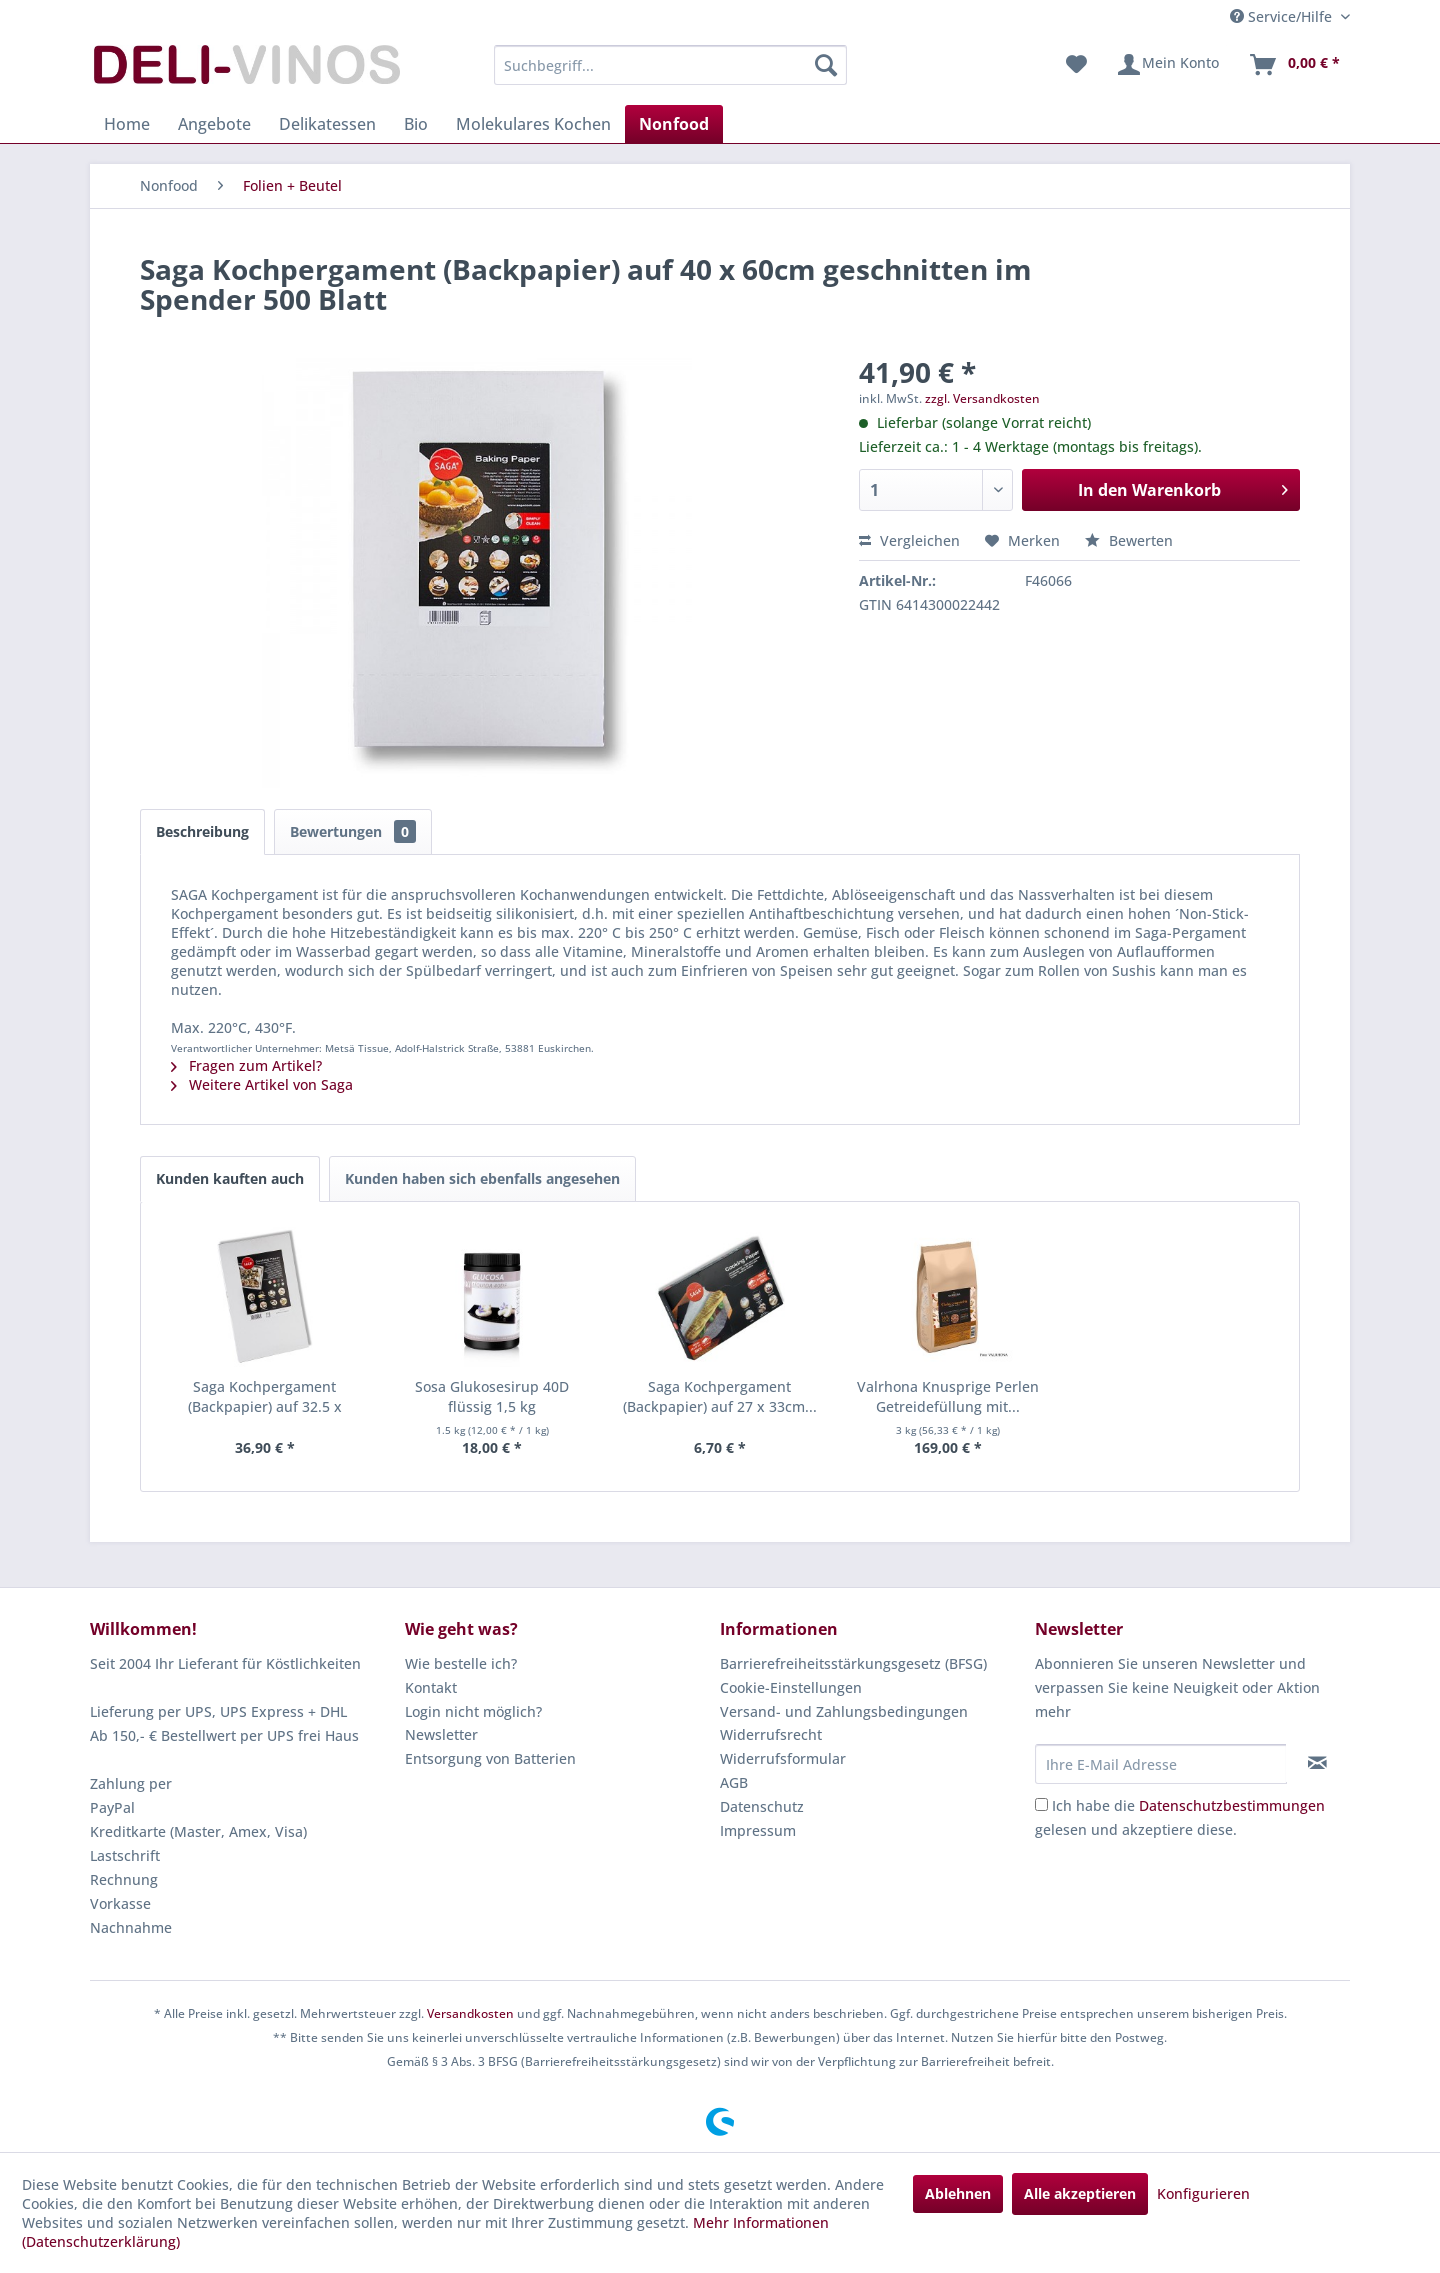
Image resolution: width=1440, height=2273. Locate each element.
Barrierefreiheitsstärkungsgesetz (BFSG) (853, 1663)
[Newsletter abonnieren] (1317, 1763)
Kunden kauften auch (230, 1178)
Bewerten (1129, 540)
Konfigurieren (1203, 2193)
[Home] (127, 124)
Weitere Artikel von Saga (262, 1084)
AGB (734, 1782)
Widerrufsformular (783, 1758)
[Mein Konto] (1167, 65)
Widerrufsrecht (771, 1734)
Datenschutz (762, 1806)
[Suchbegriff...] (670, 65)
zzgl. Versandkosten (982, 398)
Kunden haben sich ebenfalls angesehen (482, 1178)
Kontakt (431, 1687)
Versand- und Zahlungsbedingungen (844, 1711)
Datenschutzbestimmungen (1232, 1805)
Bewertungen (353, 831)
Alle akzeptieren (1080, 2193)
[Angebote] (214, 124)
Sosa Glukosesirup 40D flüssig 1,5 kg (492, 1396)
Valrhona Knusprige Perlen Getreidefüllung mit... (948, 1396)
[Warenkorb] (1294, 65)
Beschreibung (202, 831)
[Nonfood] (674, 124)
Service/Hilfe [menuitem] (1283, 16)
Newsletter (441, 1734)
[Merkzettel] (1076, 65)
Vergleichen (909, 540)
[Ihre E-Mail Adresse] (1161, 1764)
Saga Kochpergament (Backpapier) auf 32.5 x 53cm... (265, 1397)
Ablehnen (958, 2193)
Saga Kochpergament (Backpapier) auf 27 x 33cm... (720, 1396)
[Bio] (416, 124)
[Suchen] (826, 65)
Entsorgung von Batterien (490, 1758)
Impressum (758, 1830)
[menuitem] (670, 65)
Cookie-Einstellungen (791, 1687)
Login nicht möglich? (473, 1711)
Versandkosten (470, 2013)
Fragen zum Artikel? (246, 1065)
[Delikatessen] (327, 124)
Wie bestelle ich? (461, 1663)
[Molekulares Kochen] (533, 124)
